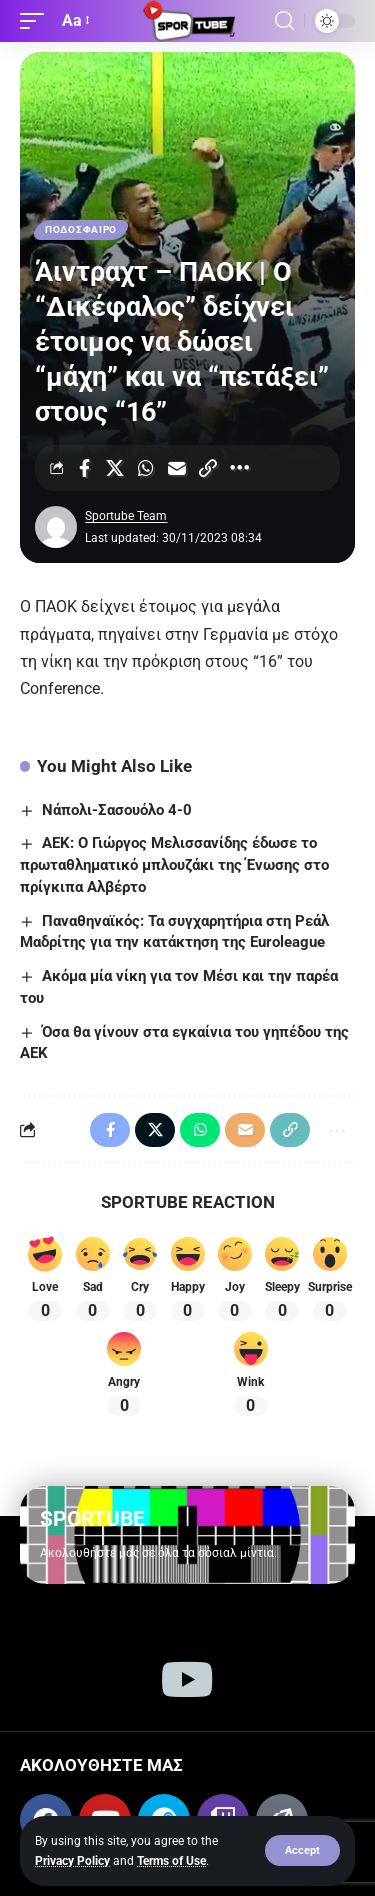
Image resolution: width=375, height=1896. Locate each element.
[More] (239, 468)
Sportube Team (126, 516)
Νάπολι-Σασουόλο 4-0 (117, 810)
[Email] (177, 468)
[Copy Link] (208, 468)
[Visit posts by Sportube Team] (56, 527)
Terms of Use (171, 1861)
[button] (302, 1850)
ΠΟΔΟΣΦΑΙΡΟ (81, 229)
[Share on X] (115, 468)
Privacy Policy (72, 1861)
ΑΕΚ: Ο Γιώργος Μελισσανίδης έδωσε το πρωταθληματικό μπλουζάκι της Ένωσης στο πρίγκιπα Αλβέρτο (174, 865)
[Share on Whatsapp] (146, 468)
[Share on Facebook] (84, 468)
